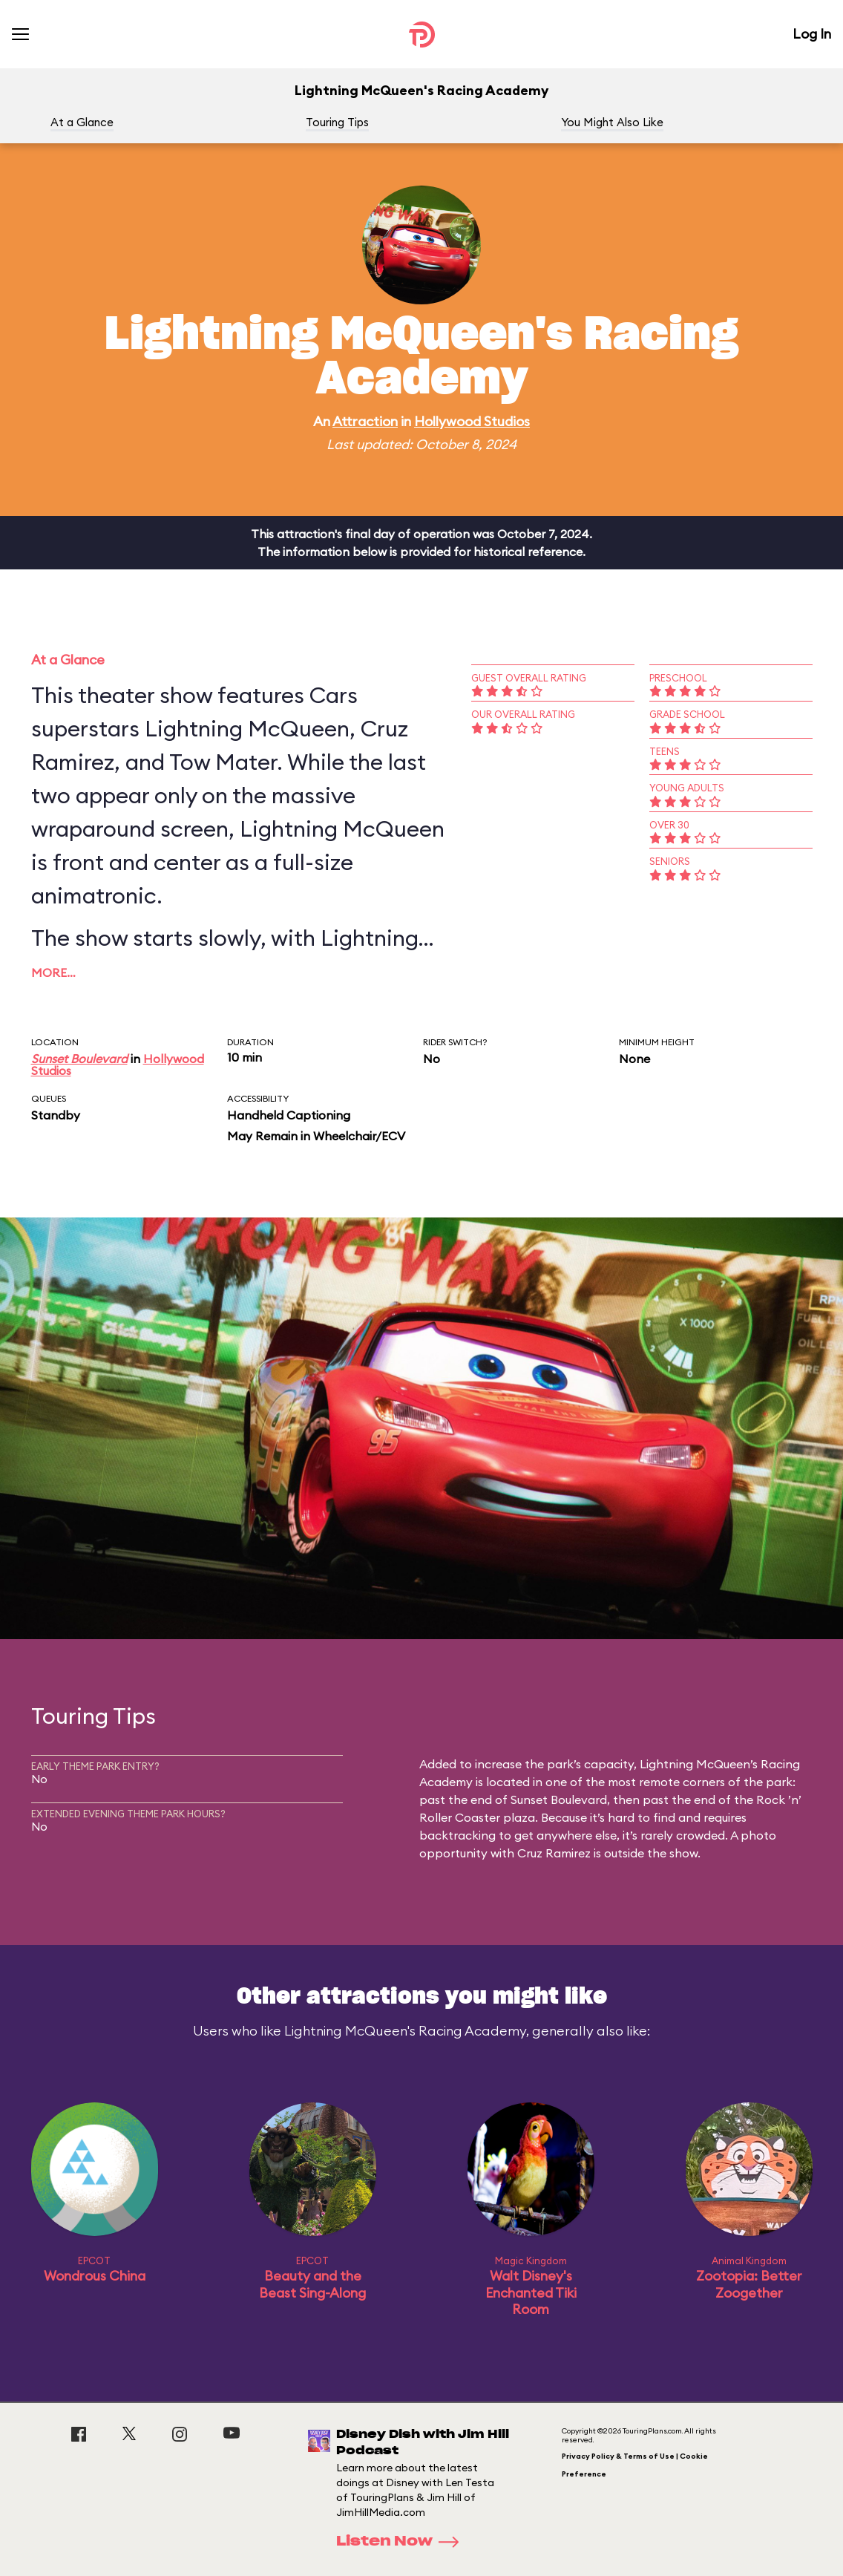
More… (53, 972)
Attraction (365, 421)
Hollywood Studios (472, 421)
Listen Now (402, 2542)
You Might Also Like (612, 122)
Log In (812, 33)
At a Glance (82, 122)
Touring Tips (337, 122)
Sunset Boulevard (79, 1058)
